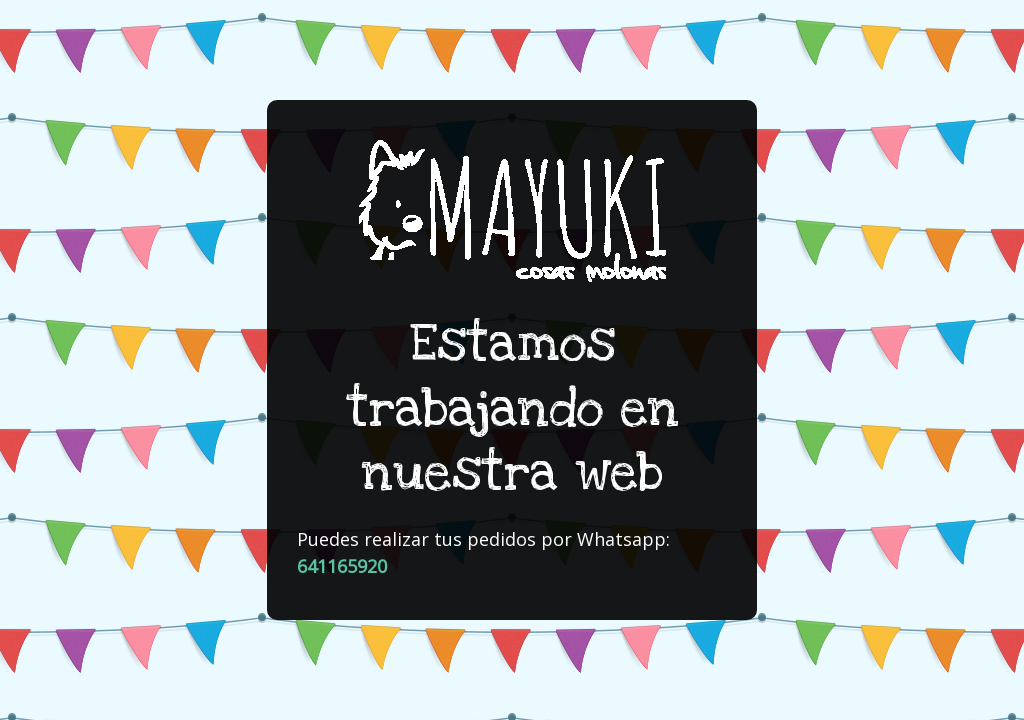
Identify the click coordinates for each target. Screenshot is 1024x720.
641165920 (342, 566)
